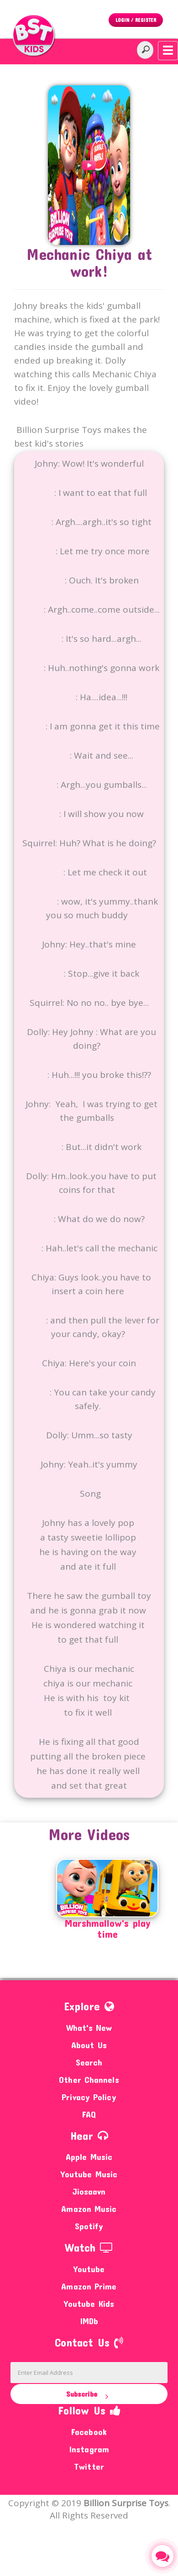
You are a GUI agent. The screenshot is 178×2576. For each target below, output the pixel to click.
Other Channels (89, 2079)
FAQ (89, 2114)
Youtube (89, 2269)
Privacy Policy (89, 2097)
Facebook (89, 2431)
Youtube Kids (89, 2303)
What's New (89, 2027)
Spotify (89, 2226)
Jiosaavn (89, 2191)
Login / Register (135, 20)
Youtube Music (89, 2174)
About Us (89, 2045)
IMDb (89, 2321)
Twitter (89, 2466)
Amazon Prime (88, 2286)
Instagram (89, 2449)
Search (89, 2062)
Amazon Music (88, 2208)
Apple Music (89, 2156)
